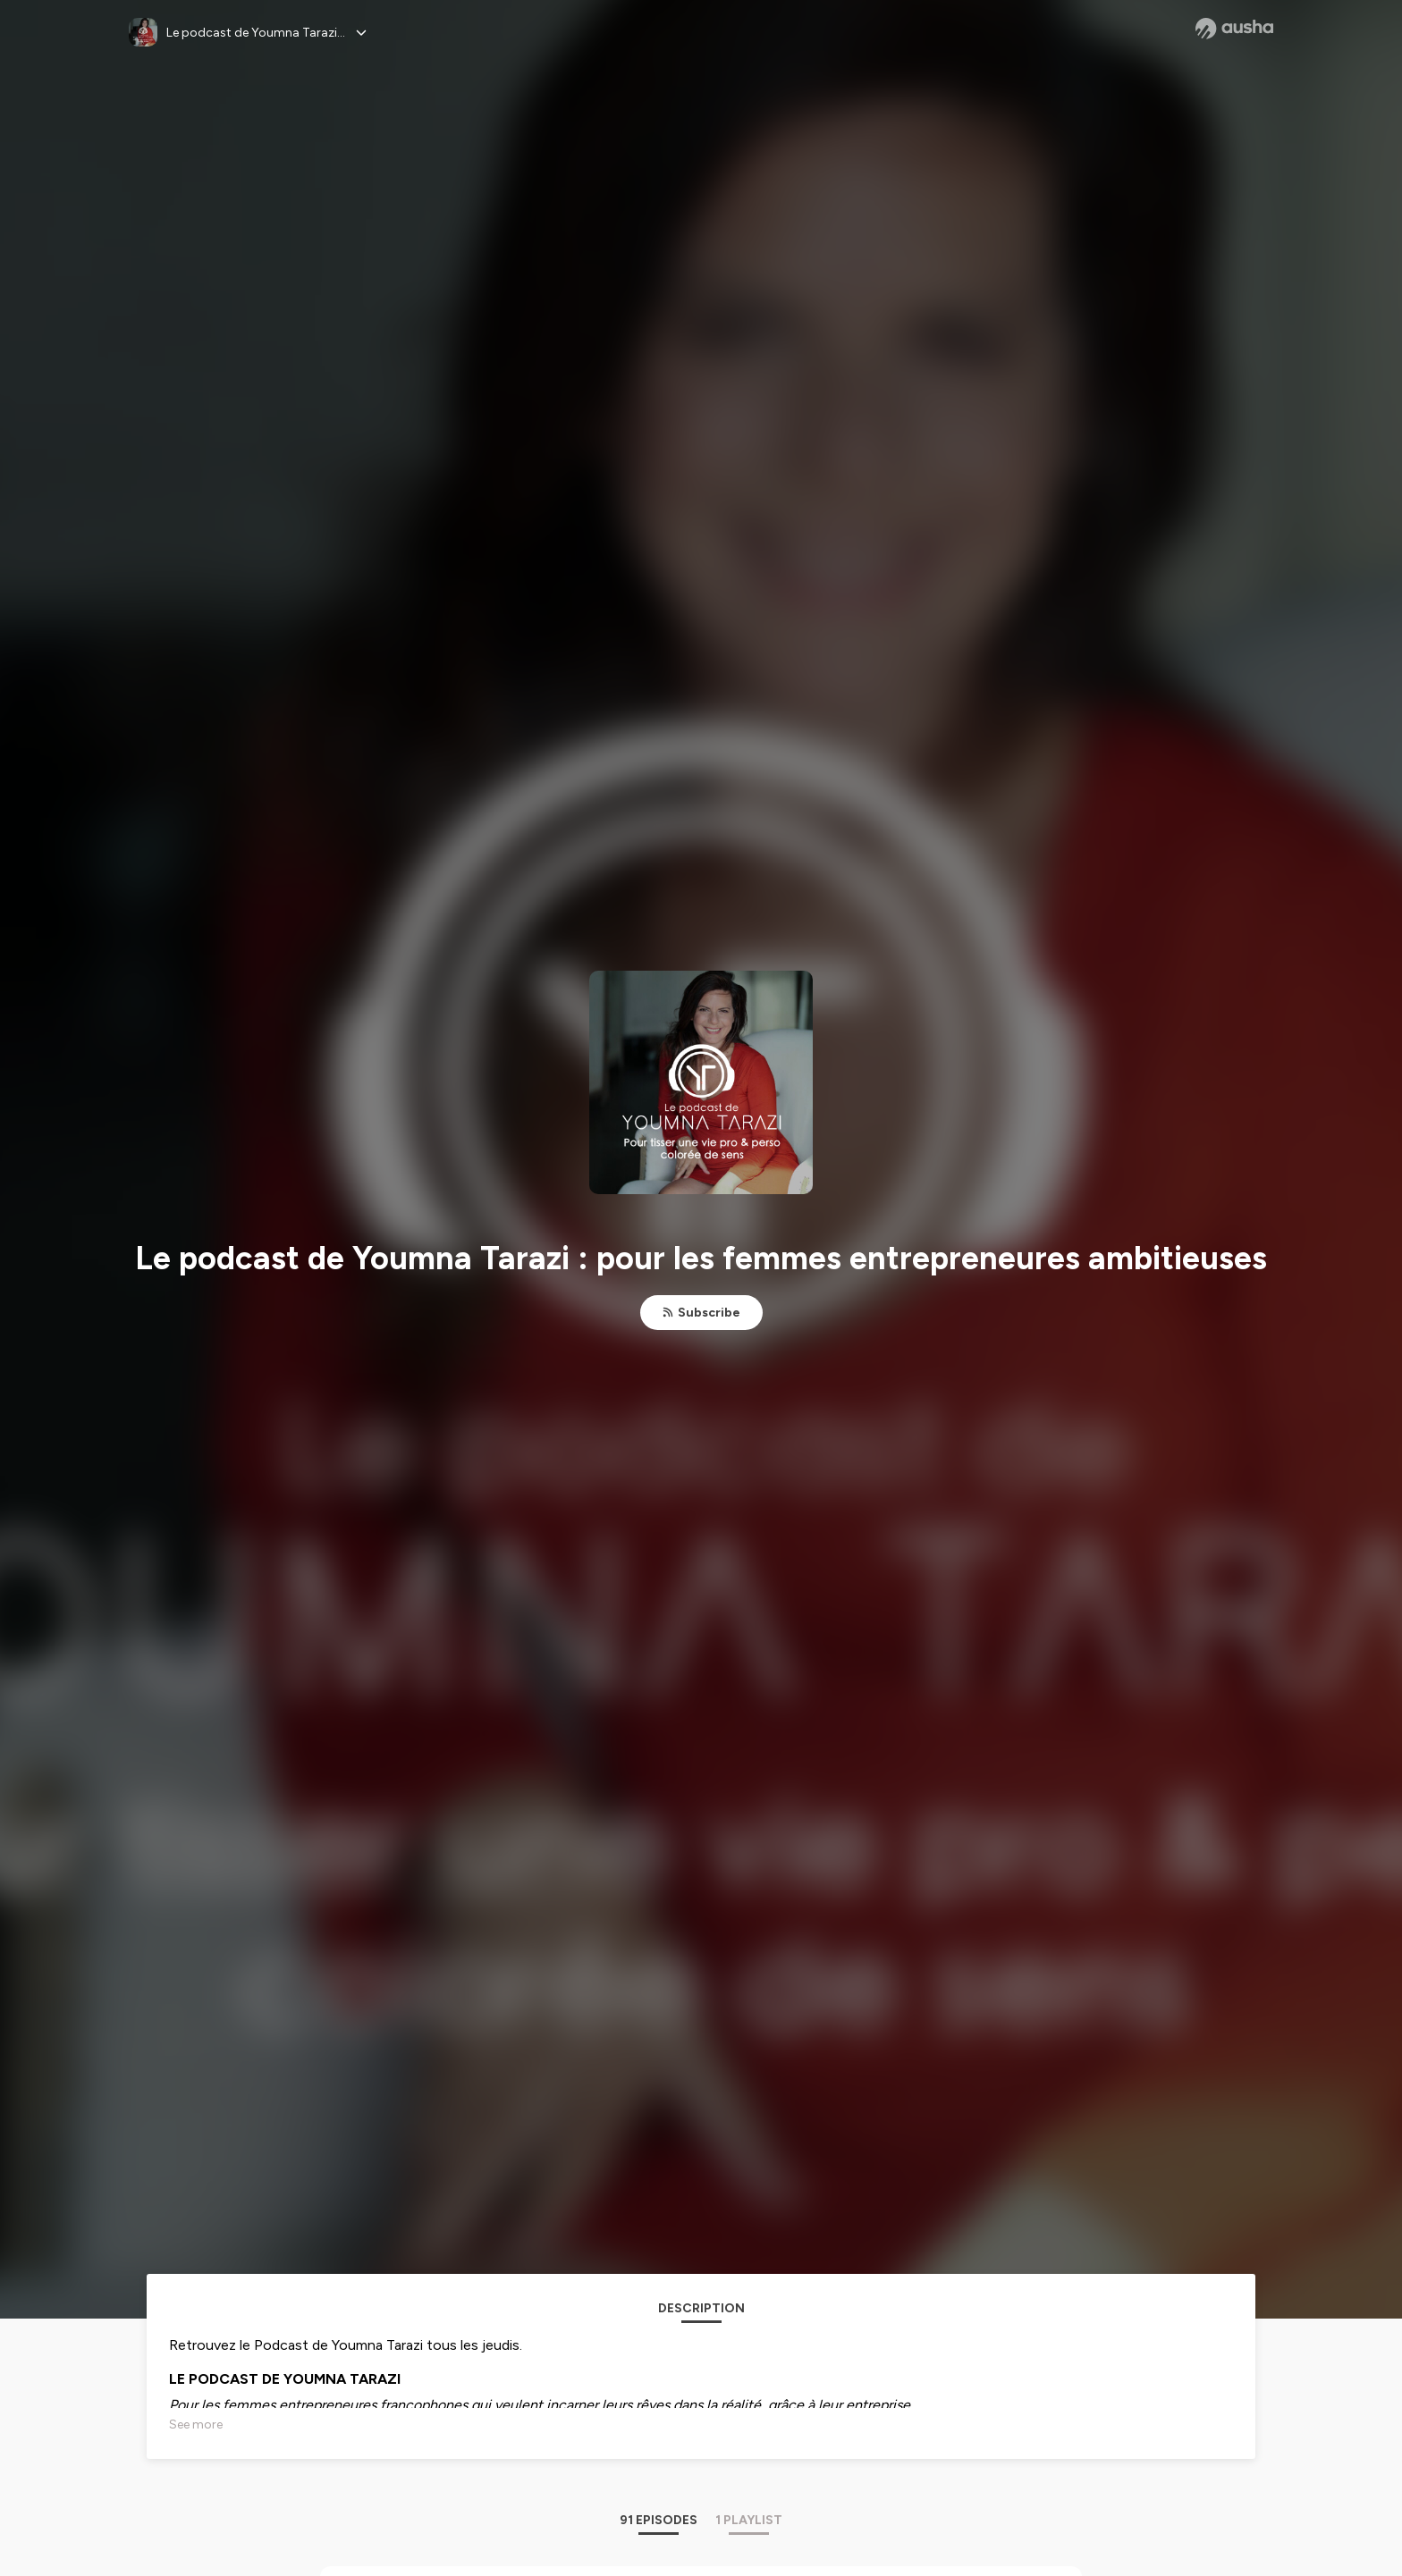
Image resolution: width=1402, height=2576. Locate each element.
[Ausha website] (1234, 28)
